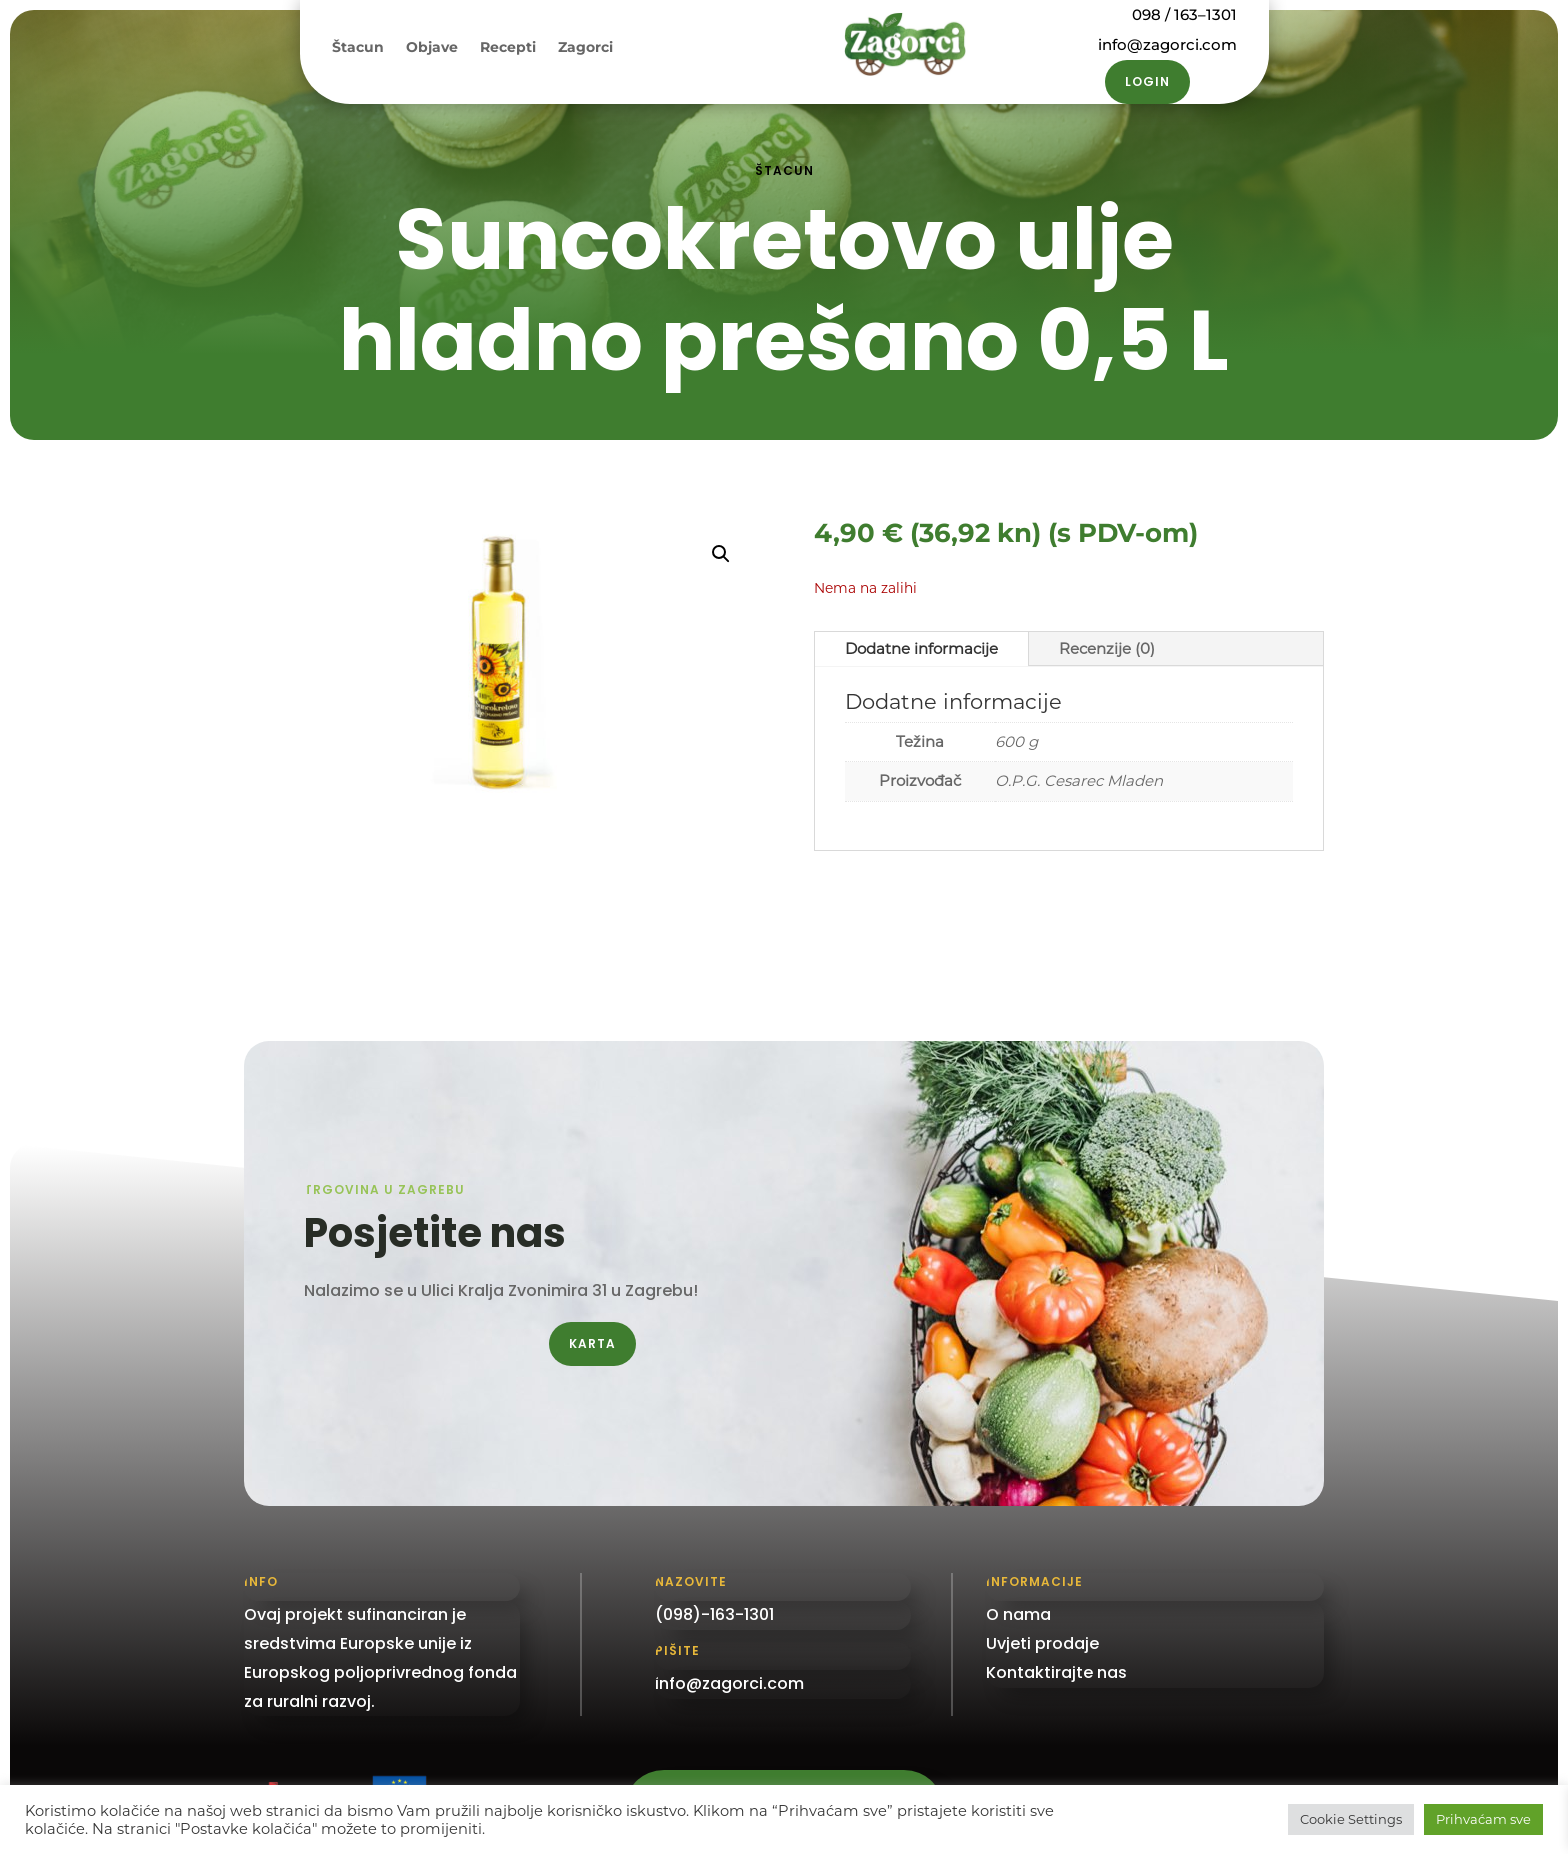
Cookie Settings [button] (1351, 1819)
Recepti (508, 48)
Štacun (358, 48)
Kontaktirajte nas (1056, 1672)
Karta (592, 1343)
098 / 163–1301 (1184, 14)
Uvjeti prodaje (1042, 1643)
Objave (432, 48)
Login (1147, 81)
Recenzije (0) (1107, 648)
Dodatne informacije (921, 648)
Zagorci (585, 48)
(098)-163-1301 (714, 1614)
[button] (721, 554)
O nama (1018, 1614)
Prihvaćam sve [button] (1483, 1819)
